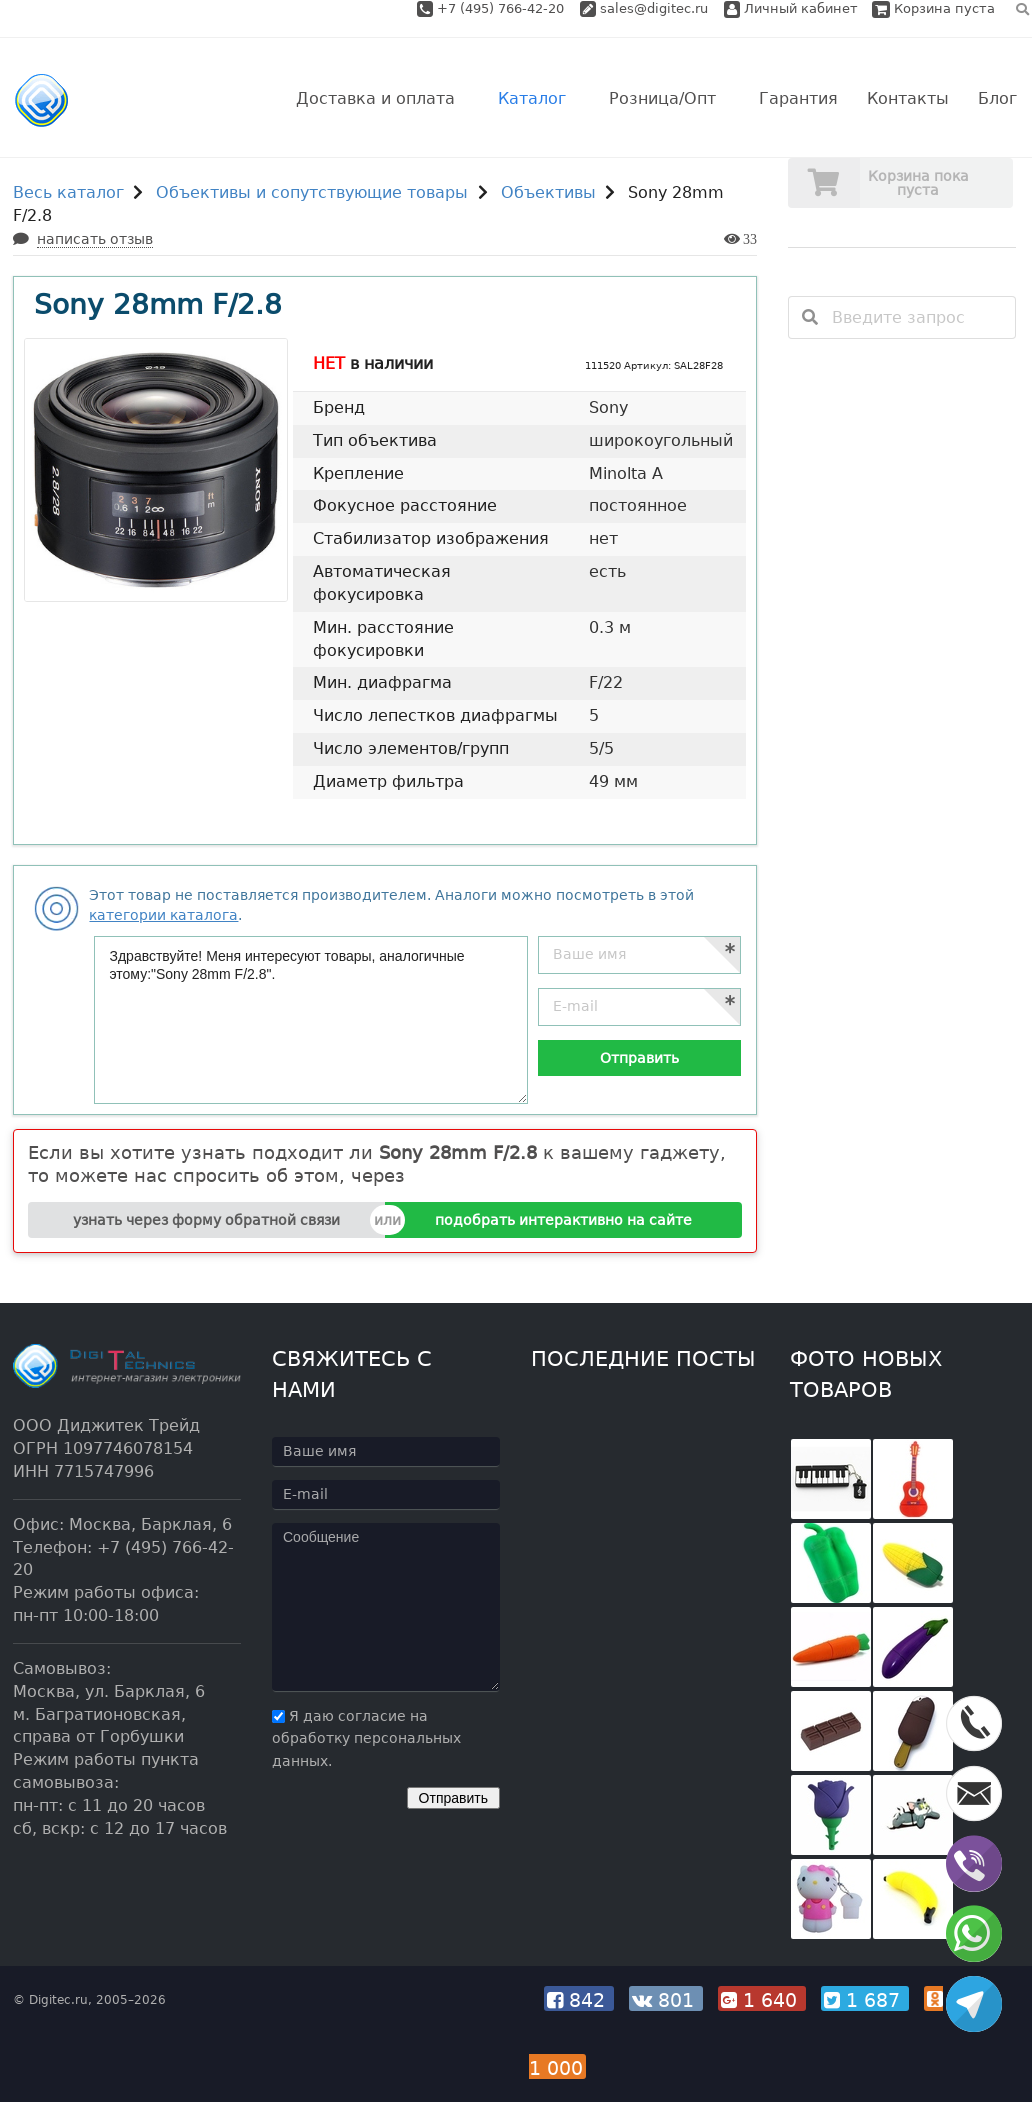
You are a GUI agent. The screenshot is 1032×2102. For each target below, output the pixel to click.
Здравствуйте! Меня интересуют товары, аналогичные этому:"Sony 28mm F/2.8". (311, 1020)
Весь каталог (68, 192)
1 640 (762, 2000)
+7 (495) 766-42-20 (502, 8)
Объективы (548, 192)
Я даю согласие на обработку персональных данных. (366, 1739)
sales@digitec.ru (654, 8)
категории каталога (163, 915)
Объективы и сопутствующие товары (312, 192)
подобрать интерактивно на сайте (563, 1220)
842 (579, 2000)
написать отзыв (95, 239)
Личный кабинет (791, 8)
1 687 (865, 2000)
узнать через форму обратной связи (206, 1220)
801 (666, 2000)
